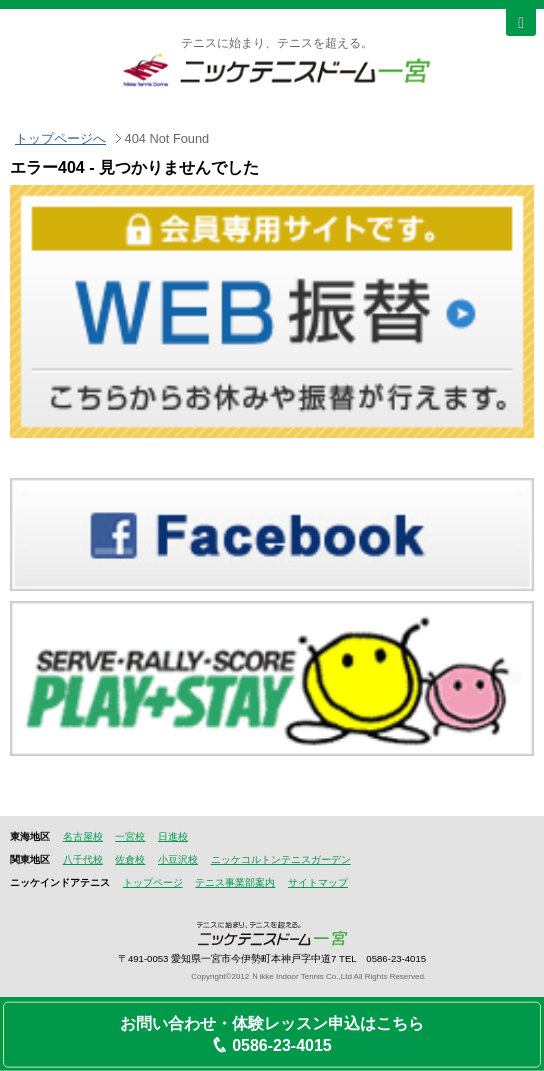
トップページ (153, 882)
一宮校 (130, 836)
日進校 (173, 836)
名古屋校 (83, 836)
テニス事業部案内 (235, 882)
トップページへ (60, 138)
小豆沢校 (178, 859)
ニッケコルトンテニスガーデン (281, 859)
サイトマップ (318, 882)
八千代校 (83, 859)
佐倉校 (130, 859)
